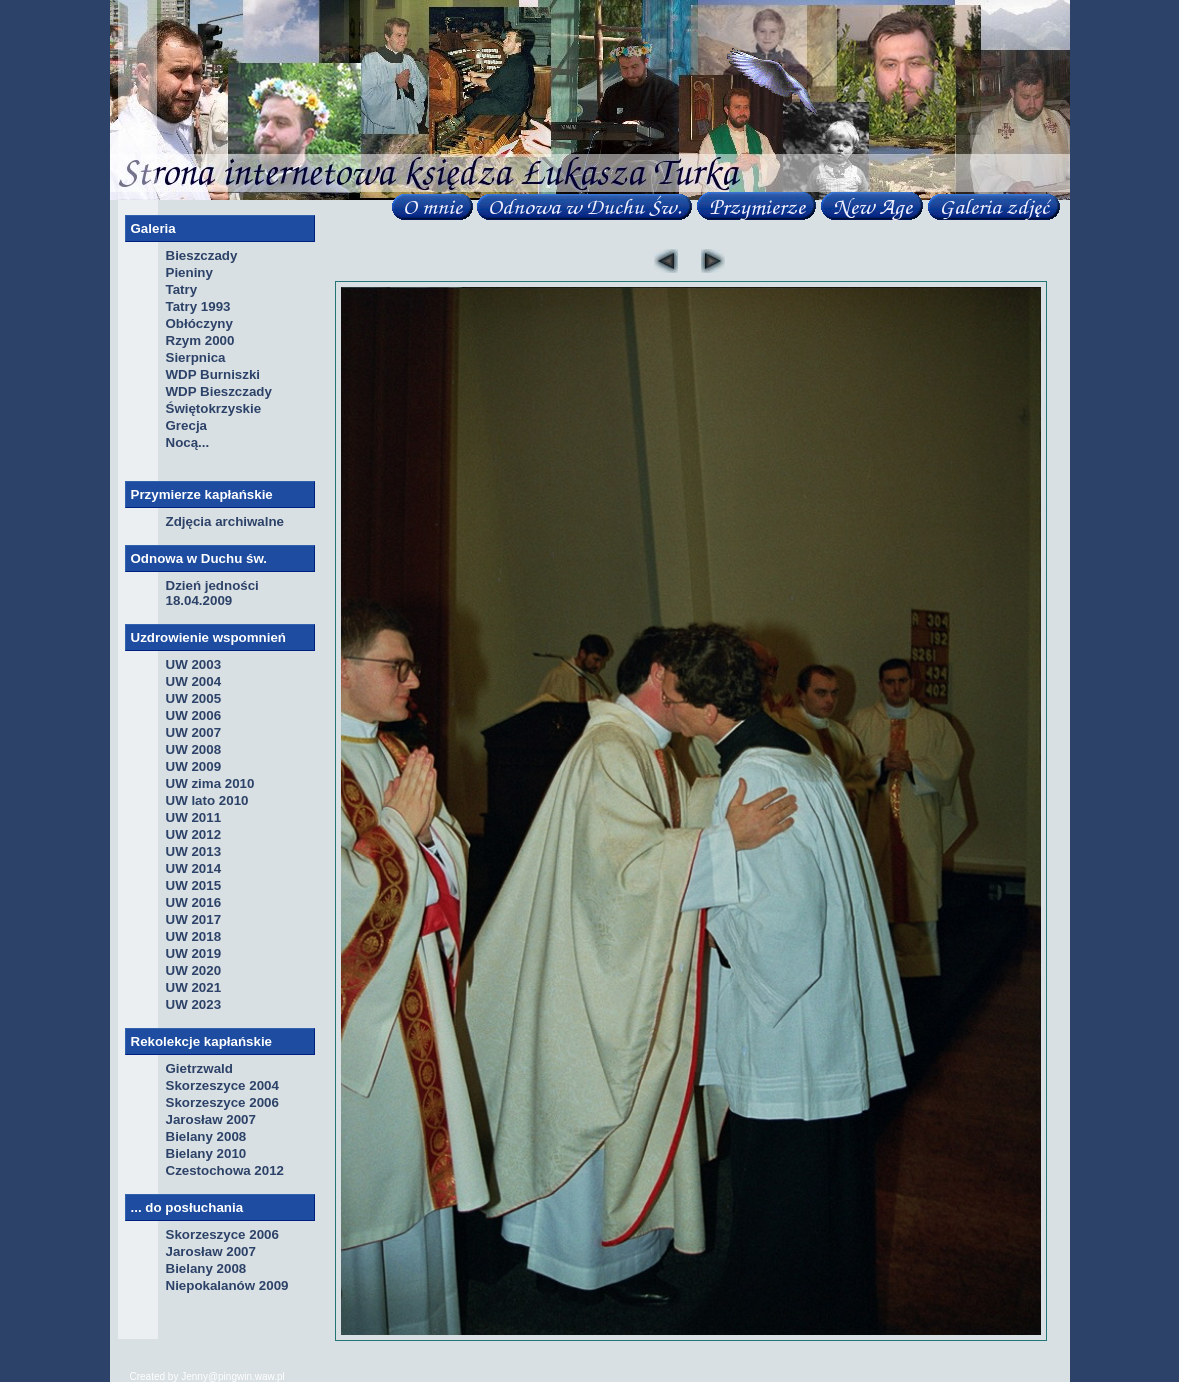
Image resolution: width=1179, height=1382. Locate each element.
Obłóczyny (199, 323)
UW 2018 (194, 936)
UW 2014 (194, 868)
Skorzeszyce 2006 (222, 1102)
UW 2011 (194, 817)
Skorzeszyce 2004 (222, 1085)
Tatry (182, 289)
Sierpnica (196, 357)
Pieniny (189, 272)
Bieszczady (202, 255)
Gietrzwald (199, 1068)
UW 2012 (194, 834)
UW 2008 (194, 749)
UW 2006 (194, 715)
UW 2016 (194, 902)
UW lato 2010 (207, 800)
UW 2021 (194, 987)
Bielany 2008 (206, 1136)
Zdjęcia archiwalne (225, 521)
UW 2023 (194, 1004)
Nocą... (188, 442)
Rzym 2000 (200, 340)
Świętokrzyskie (214, 408)
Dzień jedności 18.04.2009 (212, 593)
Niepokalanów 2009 (227, 1285)
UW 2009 (194, 766)
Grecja (187, 425)
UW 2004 (194, 681)
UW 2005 (194, 698)
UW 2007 (194, 732)
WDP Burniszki (213, 374)
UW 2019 (194, 953)
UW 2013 (194, 851)
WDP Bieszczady (219, 391)
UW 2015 (194, 885)
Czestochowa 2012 (225, 1170)
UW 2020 (194, 970)
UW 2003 (194, 664)
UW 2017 (194, 919)
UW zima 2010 (210, 783)
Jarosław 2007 (211, 1119)
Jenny (194, 1376)
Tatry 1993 (198, 306)
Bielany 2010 (206, 1153)
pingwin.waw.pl (251, 1376)
